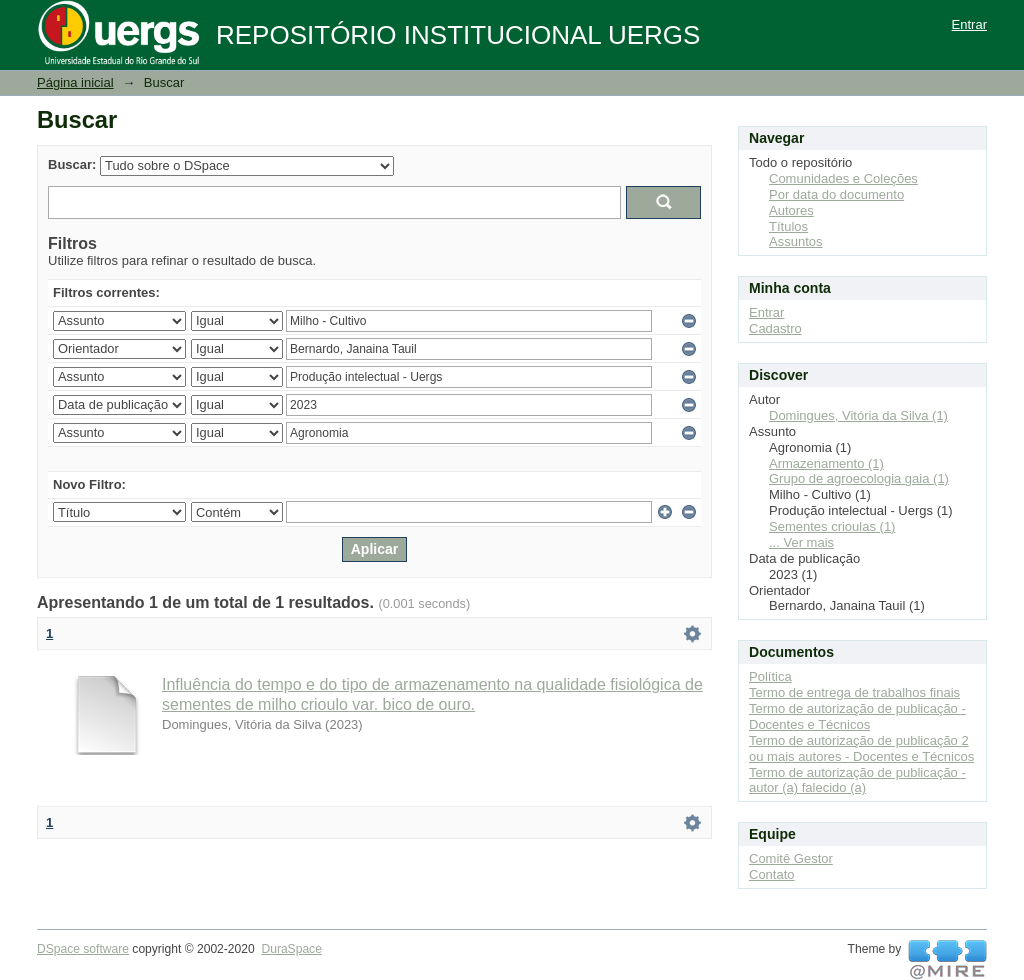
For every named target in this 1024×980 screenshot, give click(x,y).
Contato (772, 874)
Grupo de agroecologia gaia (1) (859, 478)
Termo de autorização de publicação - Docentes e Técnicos (857, 716)
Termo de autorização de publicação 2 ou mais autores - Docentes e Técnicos (861, 748)
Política (770, 676)
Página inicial (75, 82)
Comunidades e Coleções (843, 178)
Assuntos (795, 241)
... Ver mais (801, 542)
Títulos (788, 226)
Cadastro (775, 328)
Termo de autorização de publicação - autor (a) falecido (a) (857, 780)
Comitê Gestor (791, 858)
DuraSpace (291, 949)
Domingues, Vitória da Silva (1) (858, 415)
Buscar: (72, 164)
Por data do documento (836, 194)
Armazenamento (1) (826, 463)
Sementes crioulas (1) (832, 526)
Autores (791, 210)
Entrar (969, 24)
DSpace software (83, 949)
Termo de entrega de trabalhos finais (854, 692)
